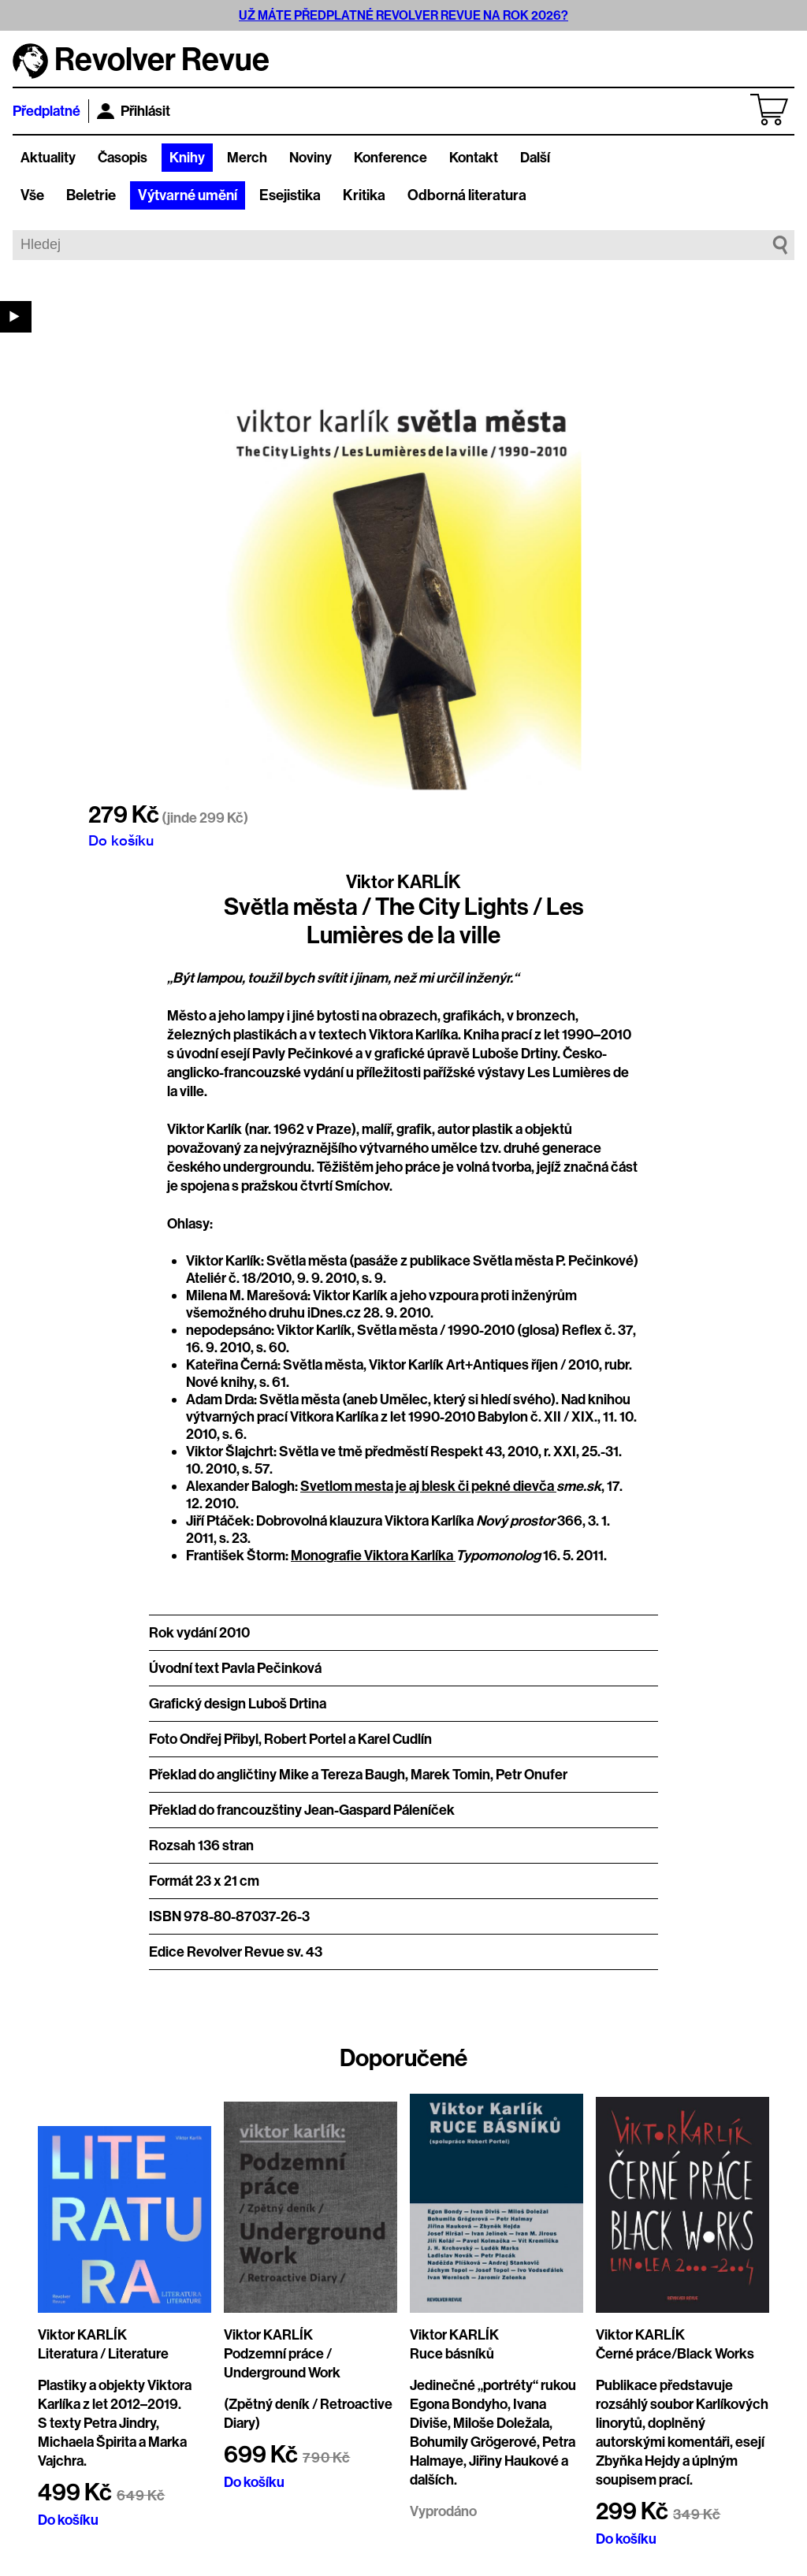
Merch (247, 157)
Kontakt (473, 157)
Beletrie (91, 195)
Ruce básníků (452, 2353)
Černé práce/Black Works (675, 2353)
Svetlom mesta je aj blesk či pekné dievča (428, 1486)
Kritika (364, 195)
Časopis (122, 157)
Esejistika (290, 195)
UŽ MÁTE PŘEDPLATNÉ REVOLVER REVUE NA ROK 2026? (403, 15)
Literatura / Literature (103, 2353)
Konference (390, 157)
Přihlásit (133, 111)
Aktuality (48, 157)
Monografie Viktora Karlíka (373, 1555)
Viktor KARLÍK (403, 882)
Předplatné (46, 111)
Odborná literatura (466, 195)
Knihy (187, 157)
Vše (32, 195)
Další (535, 157)
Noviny (310, 157)
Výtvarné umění (187, 195)
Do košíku (121, 840)
